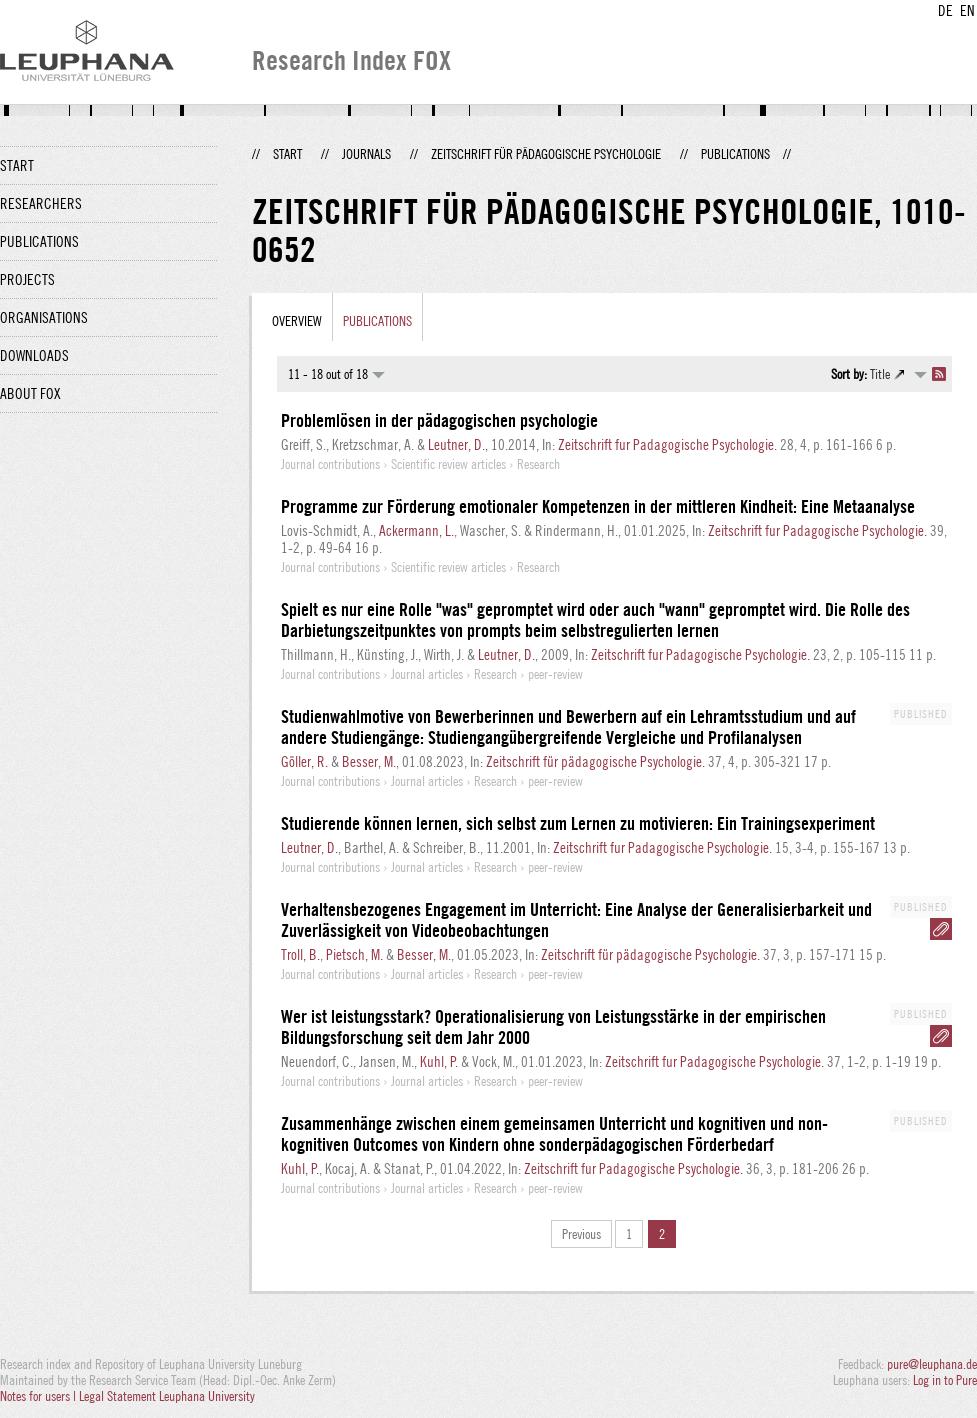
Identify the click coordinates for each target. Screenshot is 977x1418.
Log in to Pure (945, 1380)
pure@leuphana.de (932, 1364)
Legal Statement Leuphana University (167, 1396)
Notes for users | (39, 1396)
